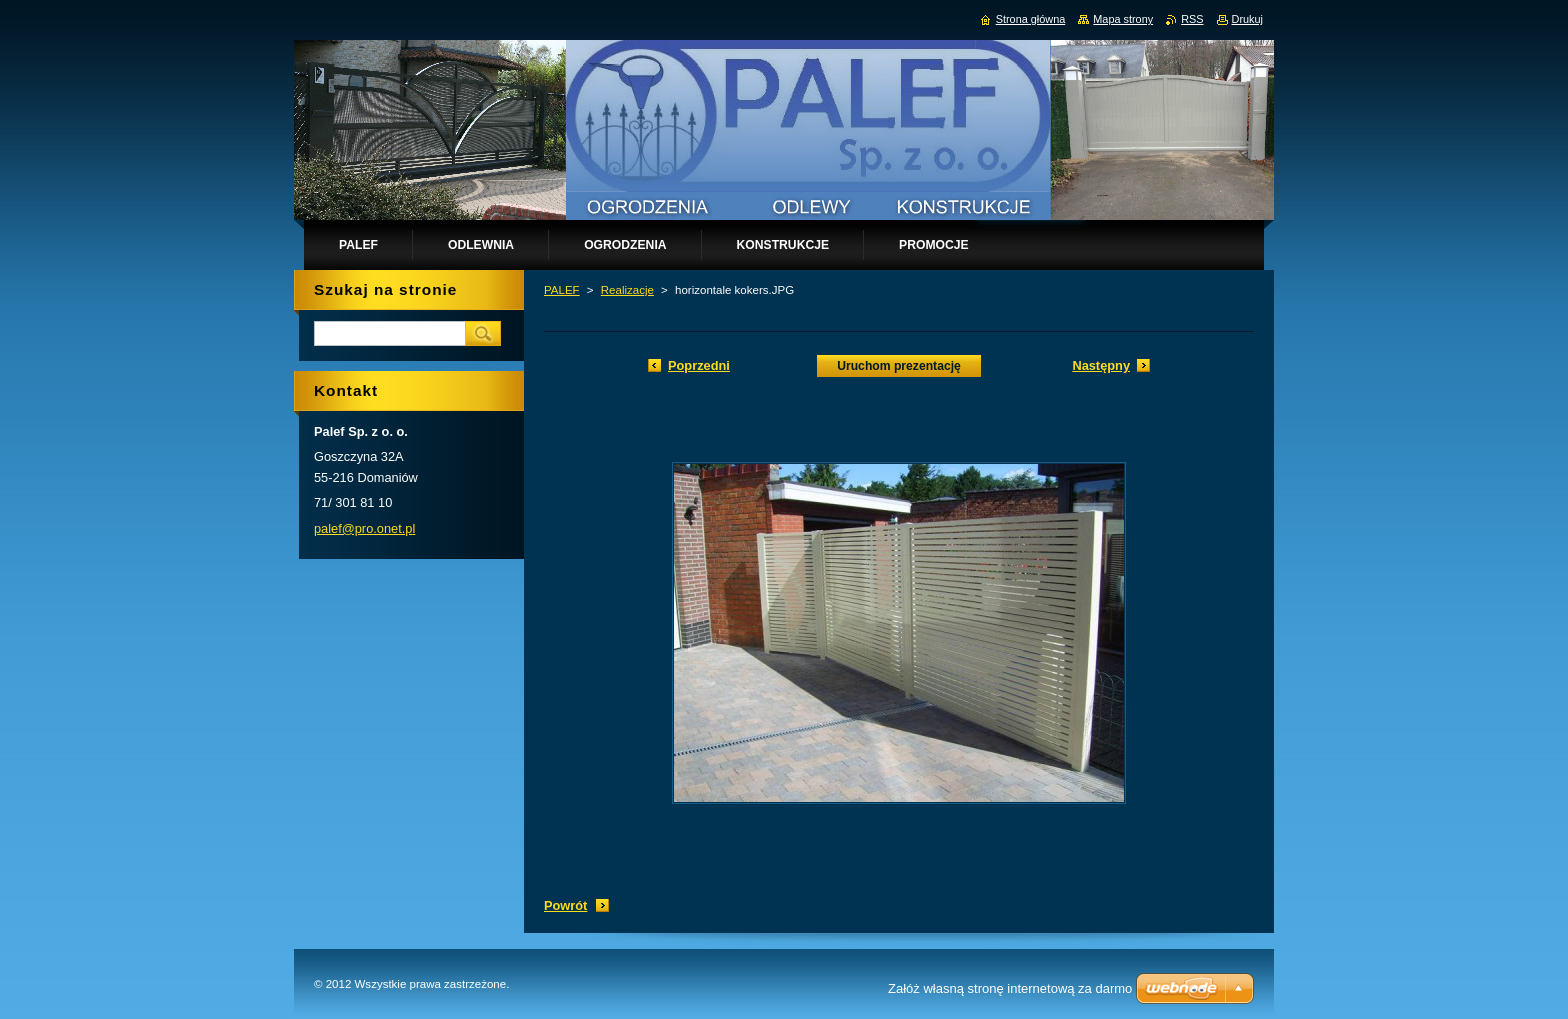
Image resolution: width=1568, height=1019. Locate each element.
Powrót (565, 905)
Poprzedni (699, 365)
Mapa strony (1123, 19)
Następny (1101, 365)
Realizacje (627, 290)
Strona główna (1031, 19)
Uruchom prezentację (899, 366)
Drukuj (1247, 19)
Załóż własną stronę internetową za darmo (1010, 988)
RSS (1192, 19)
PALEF (562, 290)
